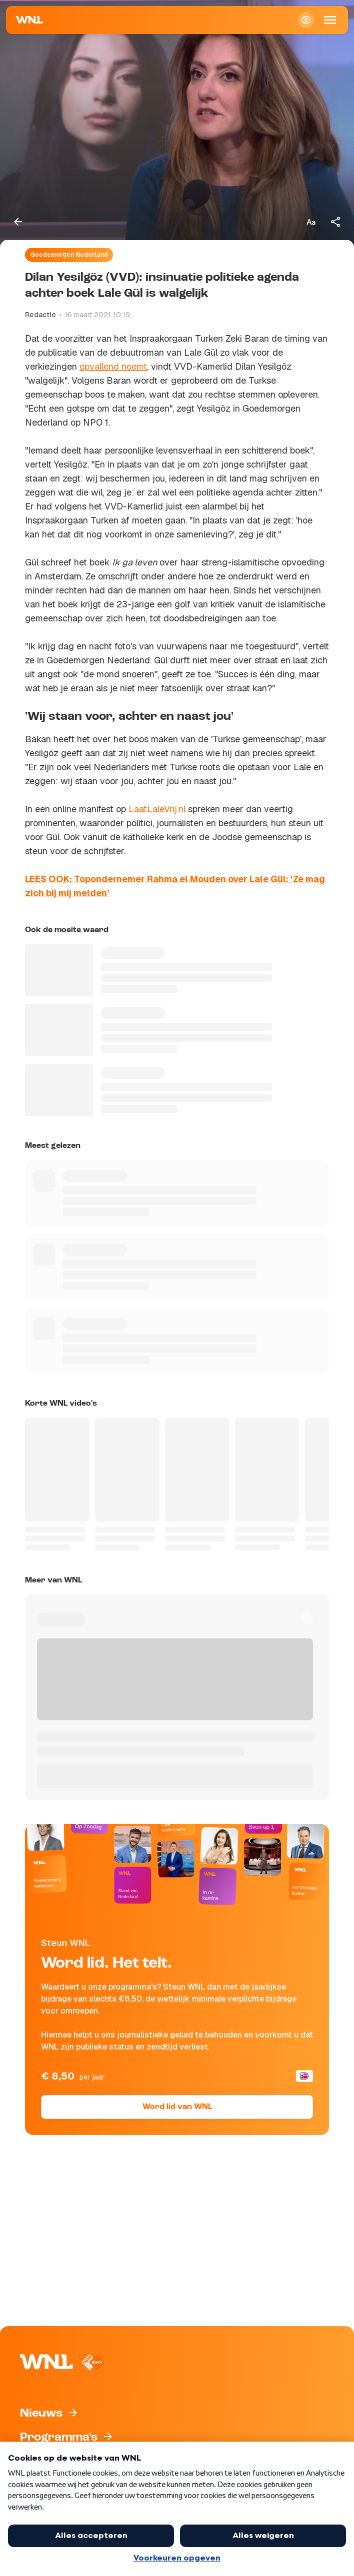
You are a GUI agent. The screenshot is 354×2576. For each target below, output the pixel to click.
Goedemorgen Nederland (69, 255)
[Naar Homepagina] (29, 20)
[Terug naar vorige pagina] (18, 222)
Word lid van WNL (177, 2107)
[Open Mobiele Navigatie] (330, 20)
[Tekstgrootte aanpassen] (311, 222)
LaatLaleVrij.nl (157, 809)
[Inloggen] (306, 20)
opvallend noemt (113, 366)
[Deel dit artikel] (336, 222)
